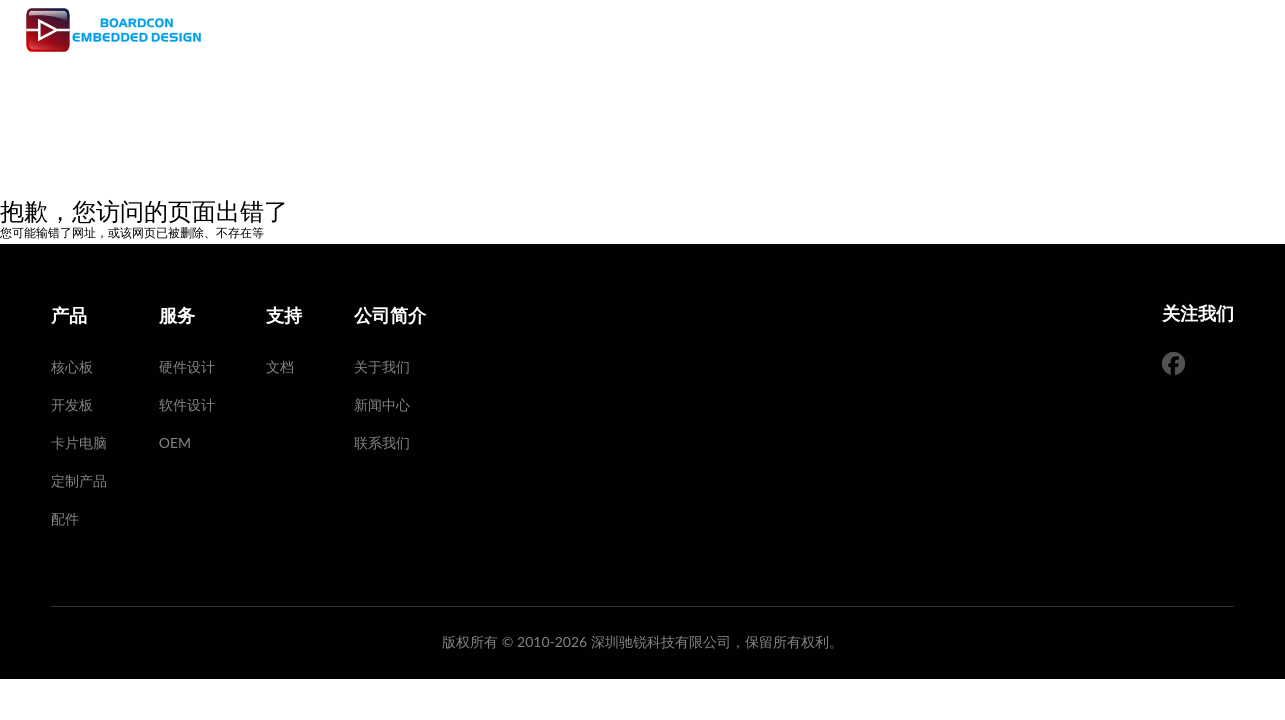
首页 (593, 30)
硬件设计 (187, 366)
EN (1115, 29)
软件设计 (187, 404)
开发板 (72, 404)
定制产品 (79, 480)
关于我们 (382, 366)
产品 (655, 30)
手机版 (1210, 29)
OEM (175, 442)
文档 (280, 366)
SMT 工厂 (859, 30)
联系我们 (382, 442)
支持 (779, 30)
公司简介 (956, 30)
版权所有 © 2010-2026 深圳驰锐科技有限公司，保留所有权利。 (642, 641)
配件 (65, 518)
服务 (717, 30)
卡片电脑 (79, 442)
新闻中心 (382, 404)
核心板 (72, 366)
